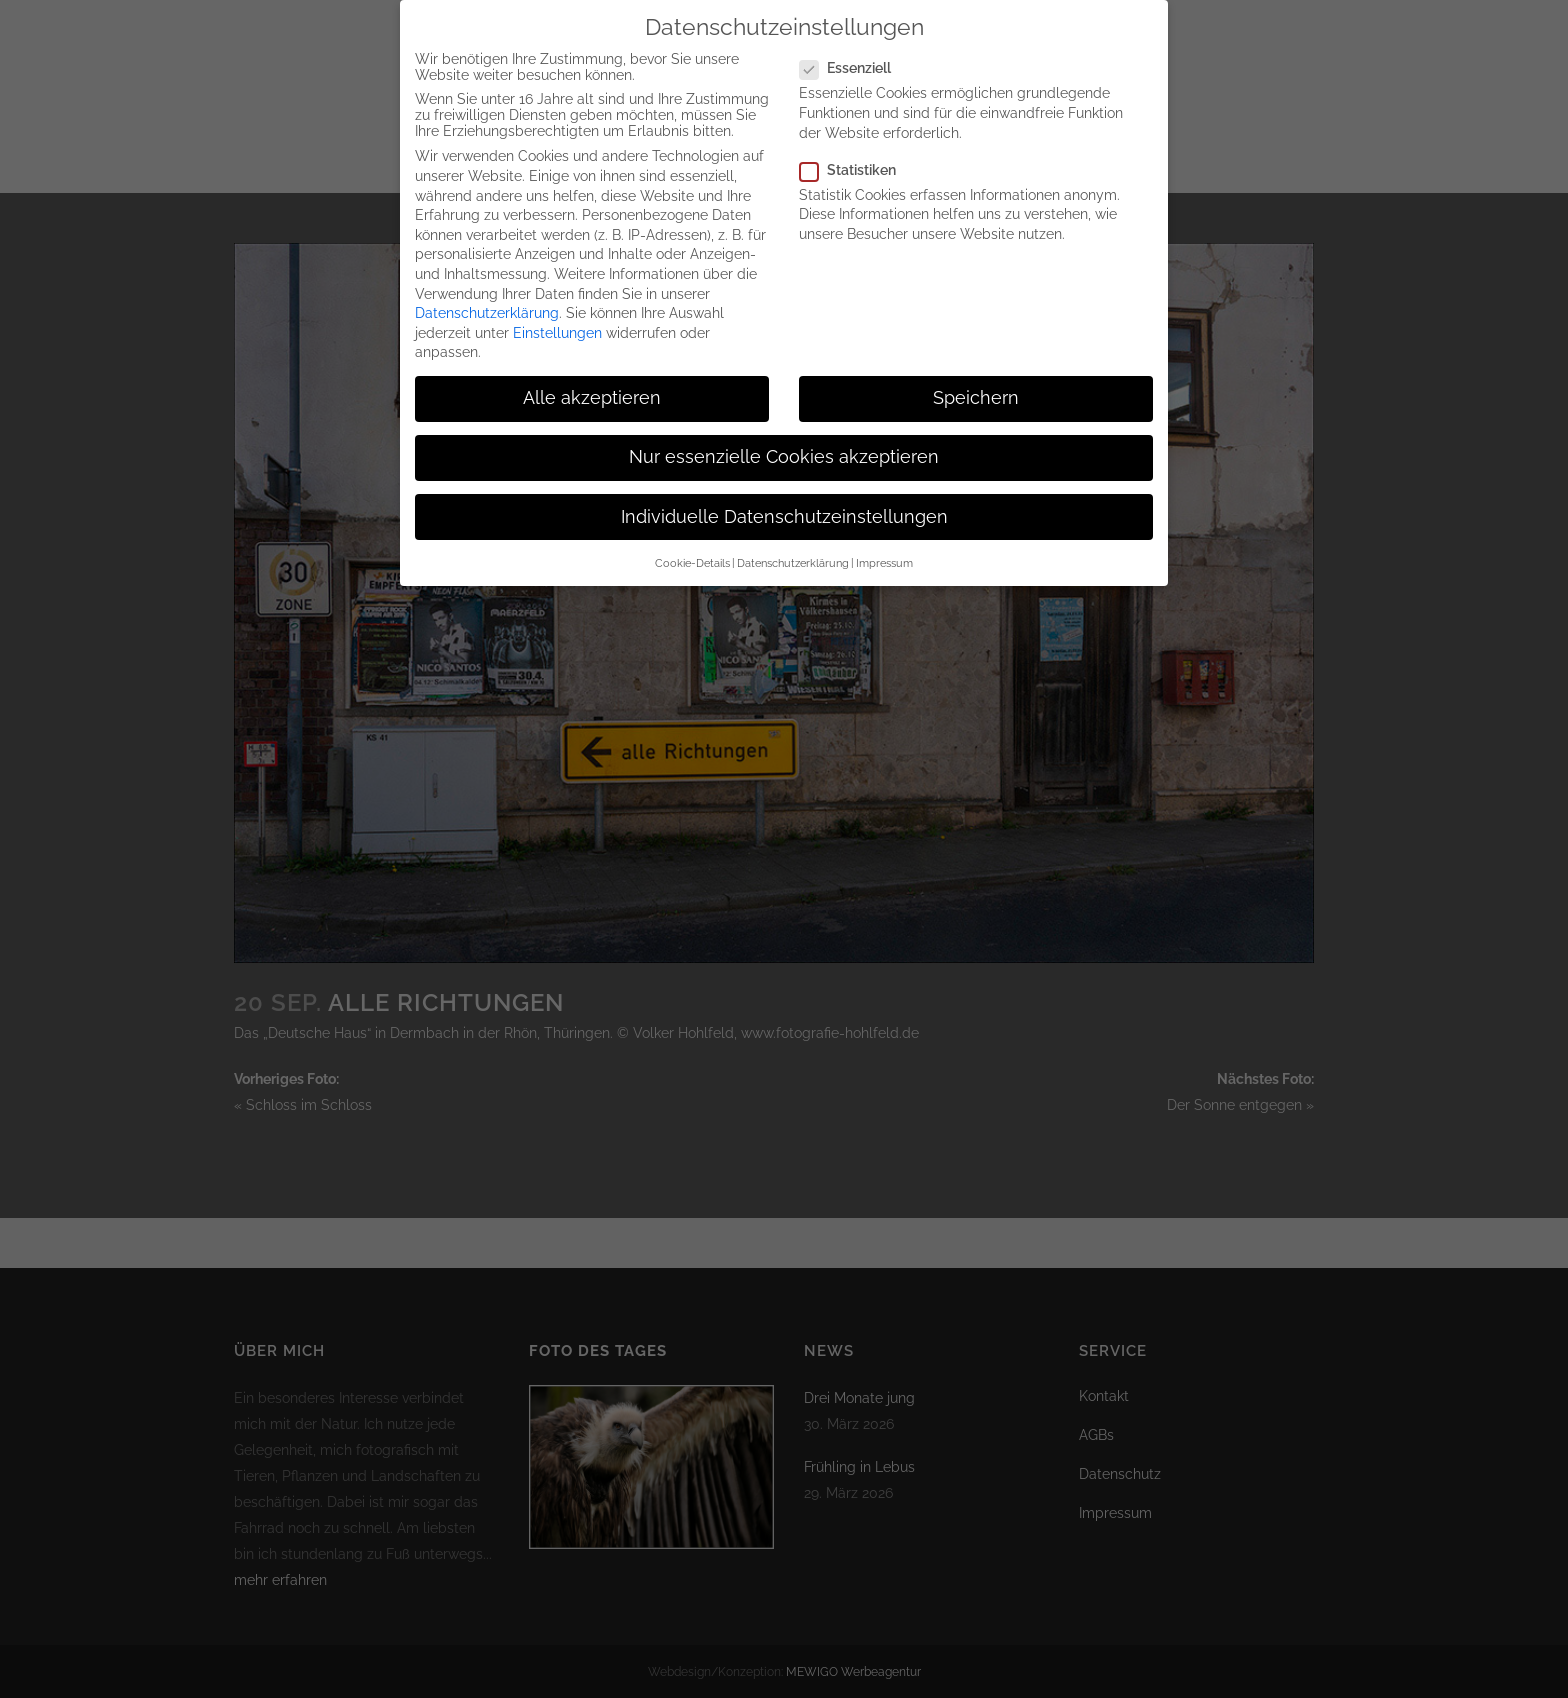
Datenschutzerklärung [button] (793, 536)
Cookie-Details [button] (692, 536)
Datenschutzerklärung (487, 286)
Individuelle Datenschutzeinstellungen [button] (784, 490)
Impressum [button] (884, 536)
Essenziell (853, 42)
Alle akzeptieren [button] (592, 372)
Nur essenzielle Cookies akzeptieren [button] (784, 431)
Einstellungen (557, 306)
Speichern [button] (976, 372)
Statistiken (856, 143)
